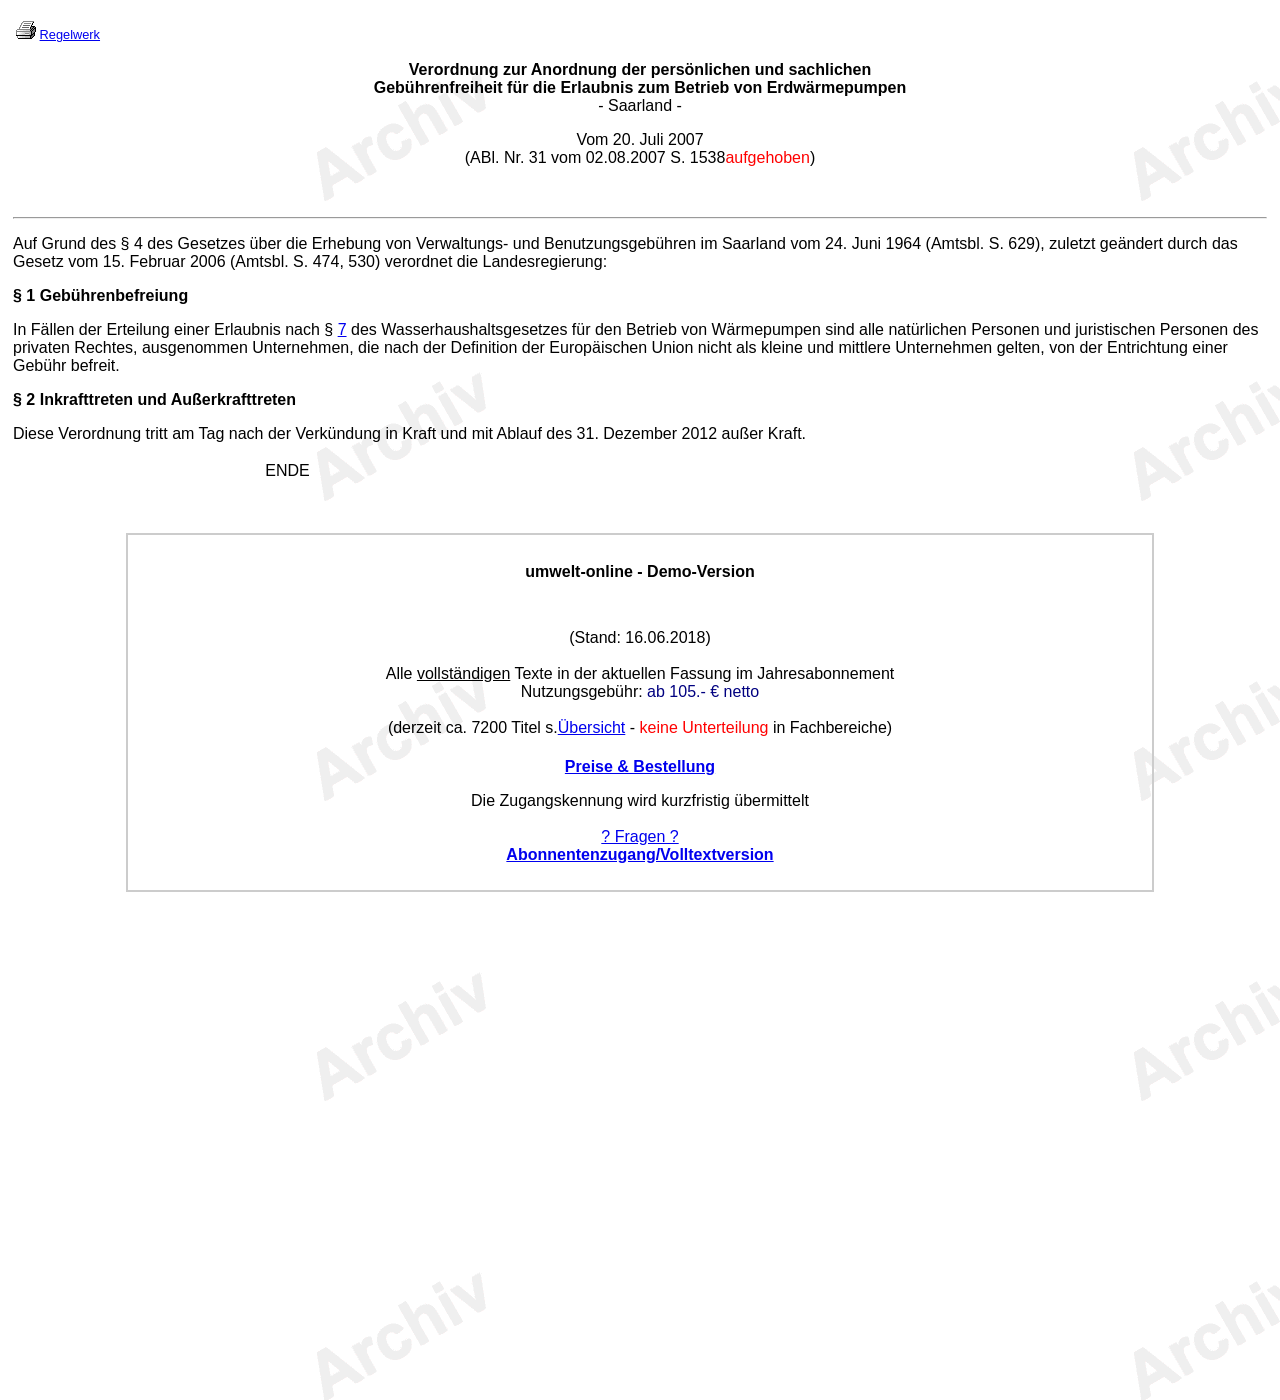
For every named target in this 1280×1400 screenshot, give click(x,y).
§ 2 (24, 399)
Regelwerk (70, 34)
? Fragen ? (639, 836)
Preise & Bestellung (640, 766)
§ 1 (24, 295)
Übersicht (592, 727)
